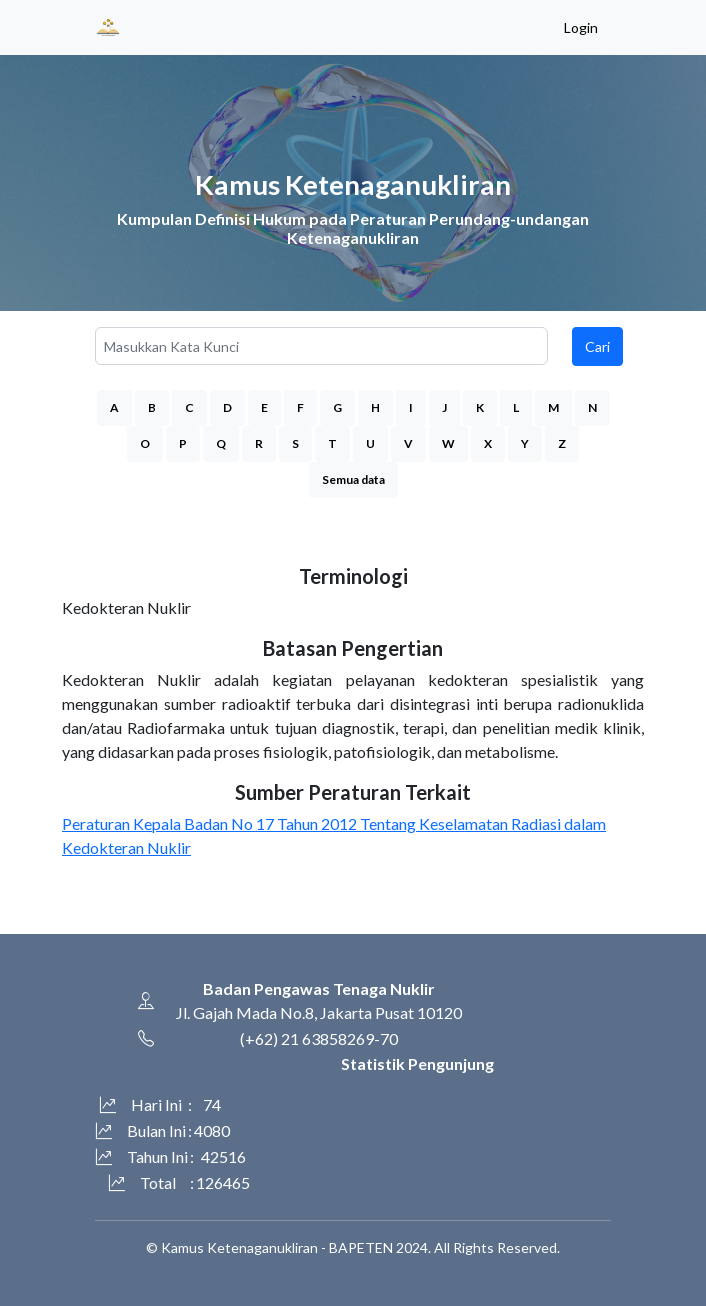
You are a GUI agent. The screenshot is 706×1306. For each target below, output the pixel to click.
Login (581, 27)
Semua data (353, 479)
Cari (597, 346)
